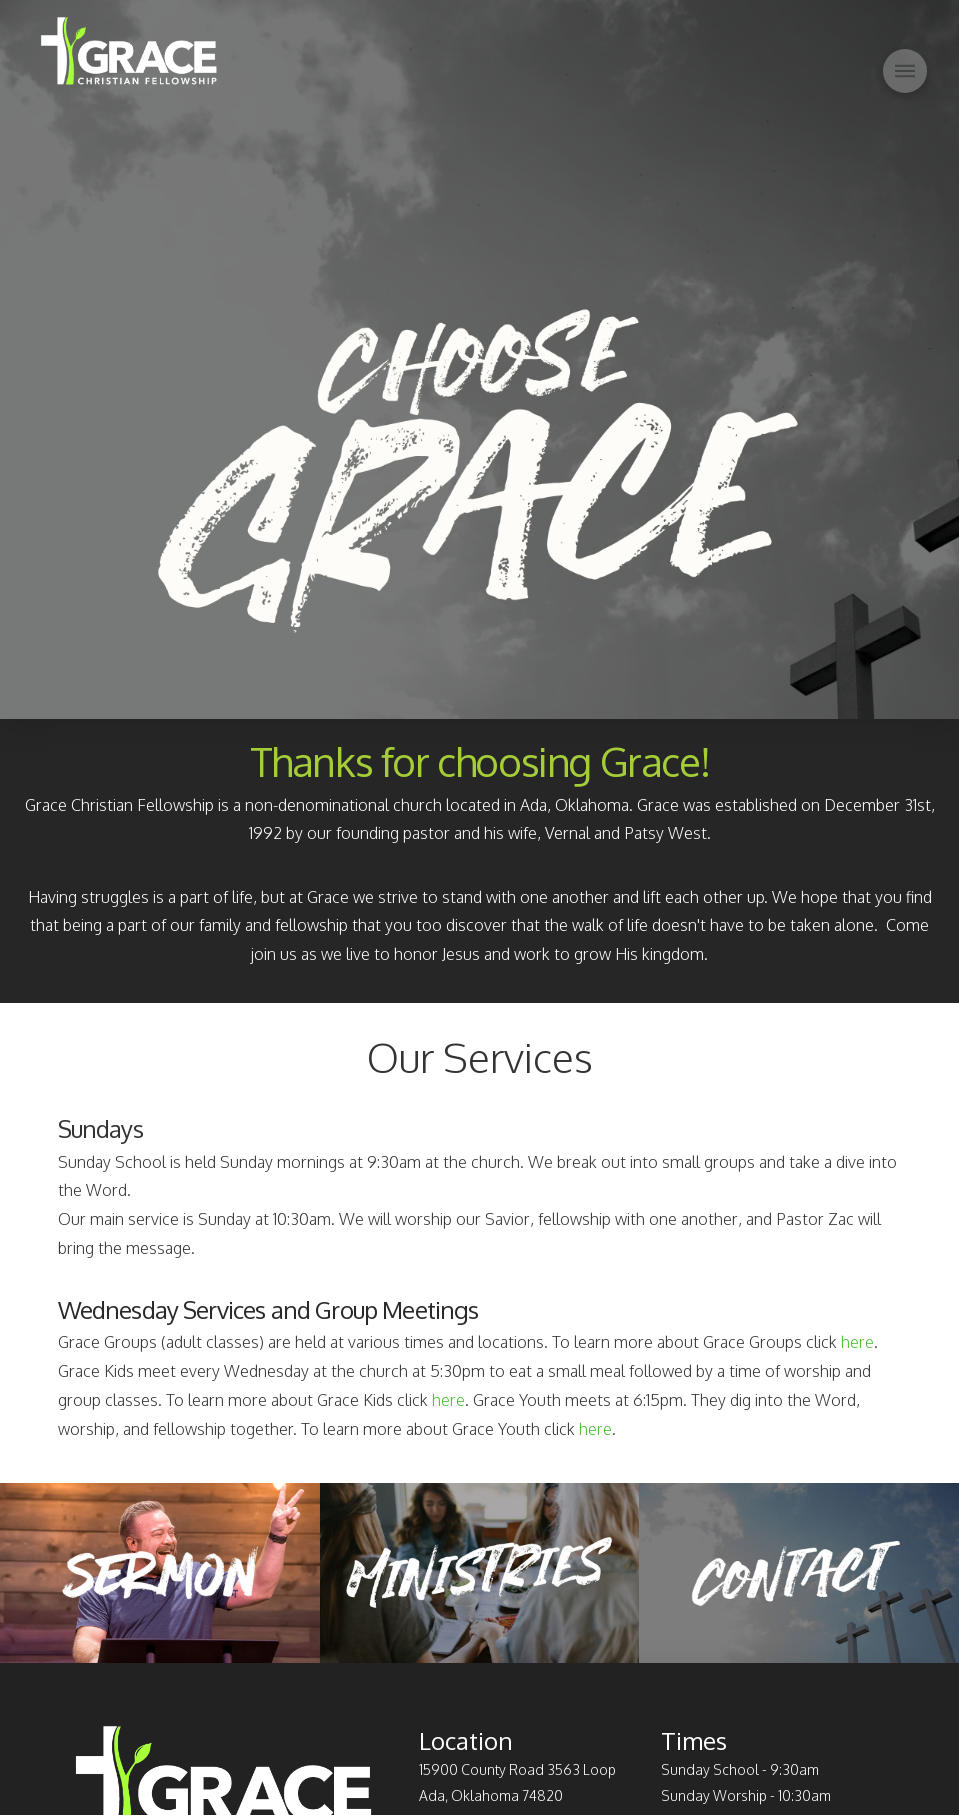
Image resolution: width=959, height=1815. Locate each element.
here (857, 1342)
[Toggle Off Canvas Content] (905, 71)
